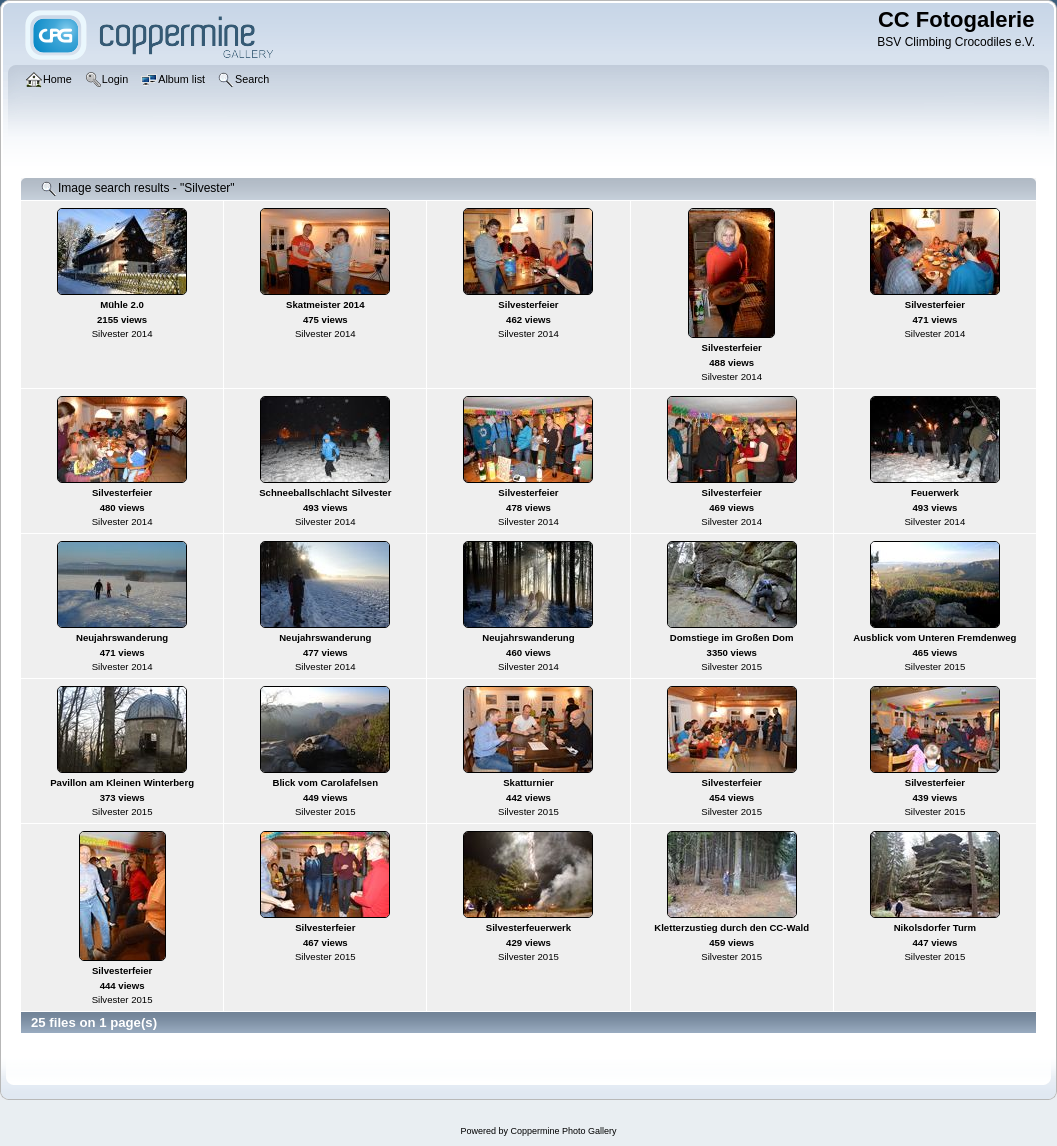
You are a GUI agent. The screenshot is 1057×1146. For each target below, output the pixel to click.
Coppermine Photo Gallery (563, 1131)
